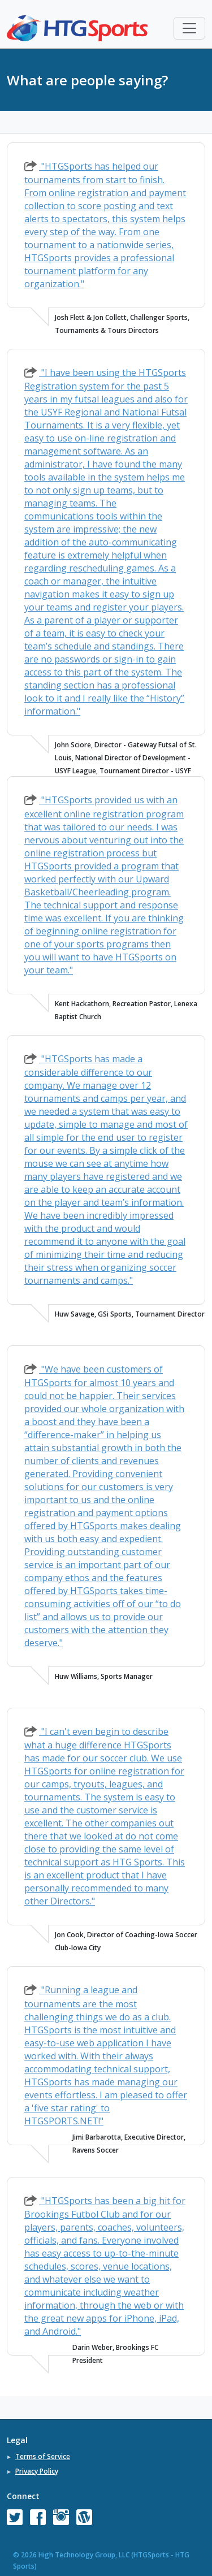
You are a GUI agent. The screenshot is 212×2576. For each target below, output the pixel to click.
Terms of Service (42, 2456)
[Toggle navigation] (189, 28)
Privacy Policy (36, 2471)
